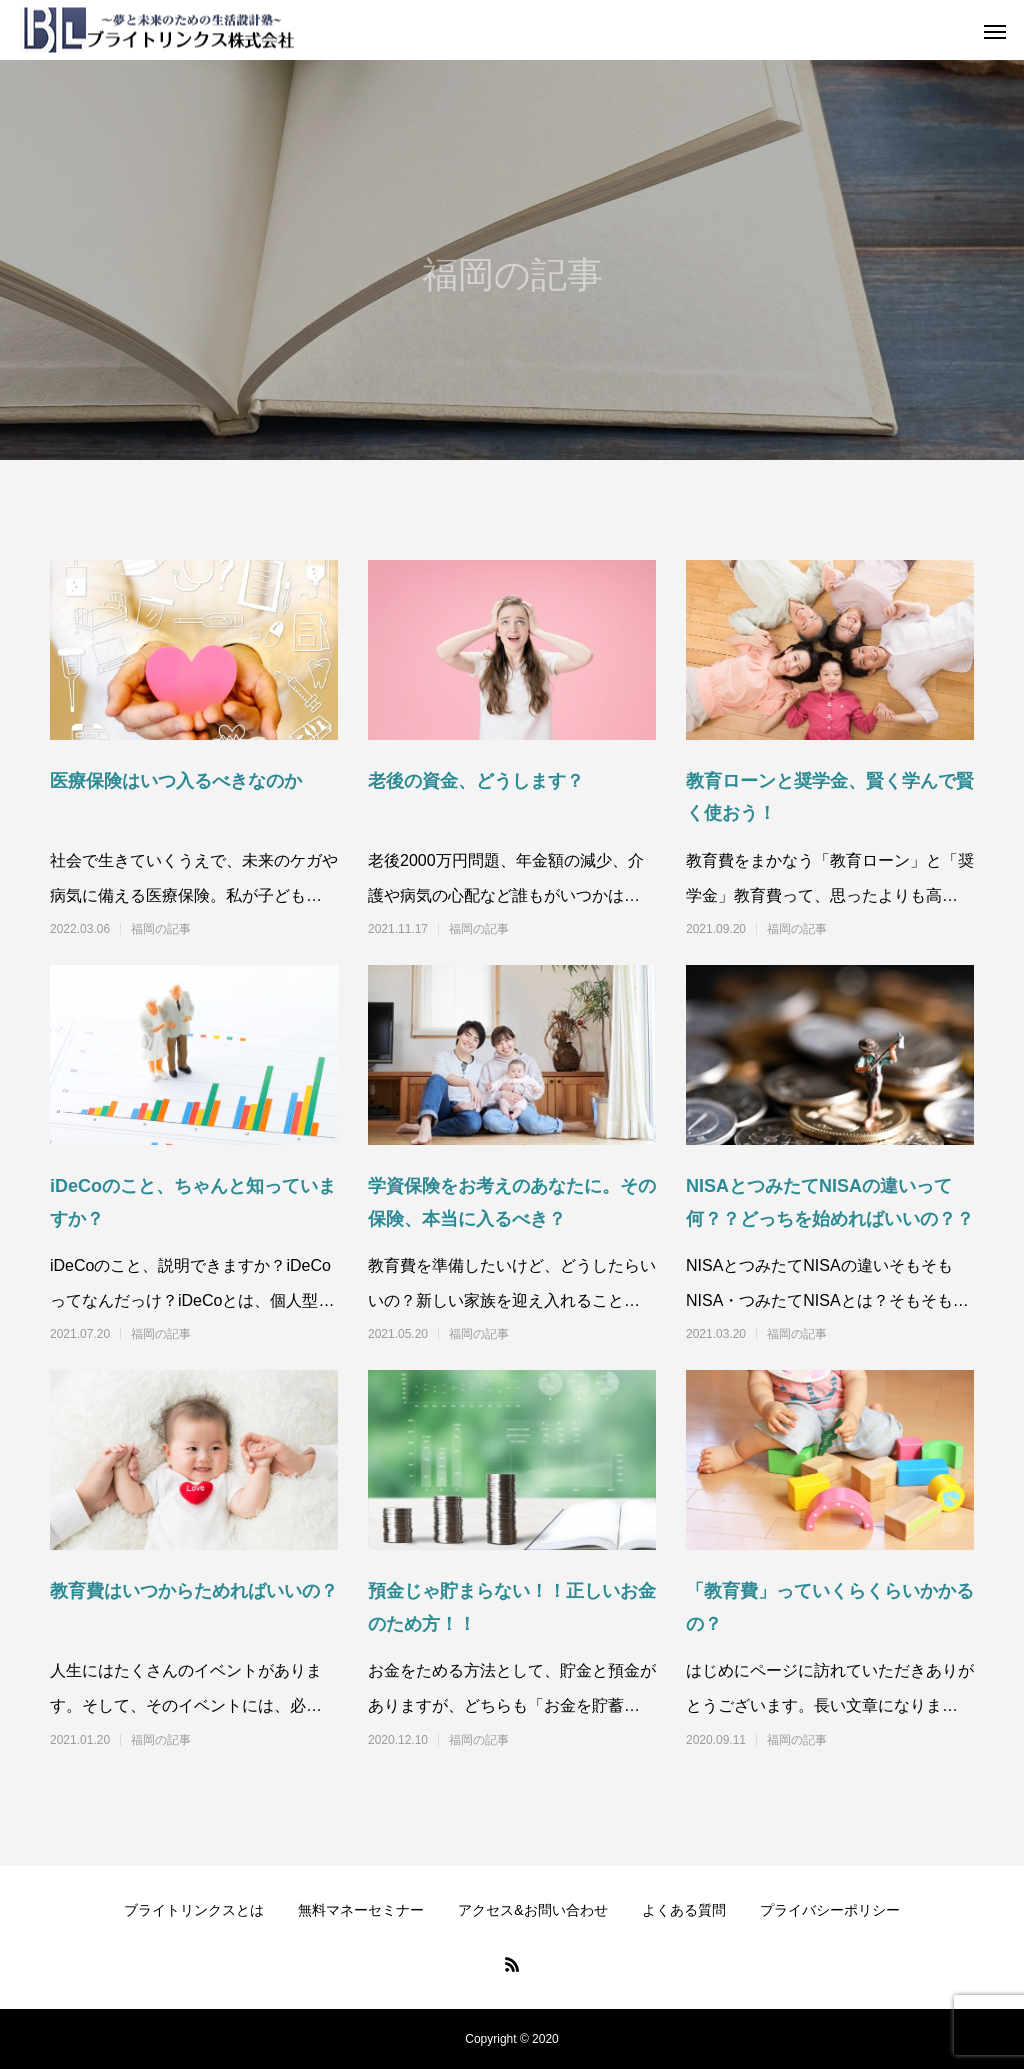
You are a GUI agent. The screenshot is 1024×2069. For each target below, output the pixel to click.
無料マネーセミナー (361, 1910)
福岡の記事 (161, 929)
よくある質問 (684, 1910)
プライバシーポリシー (830, 1910)
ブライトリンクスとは (194, 1910)
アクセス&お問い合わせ (532, 1910)
